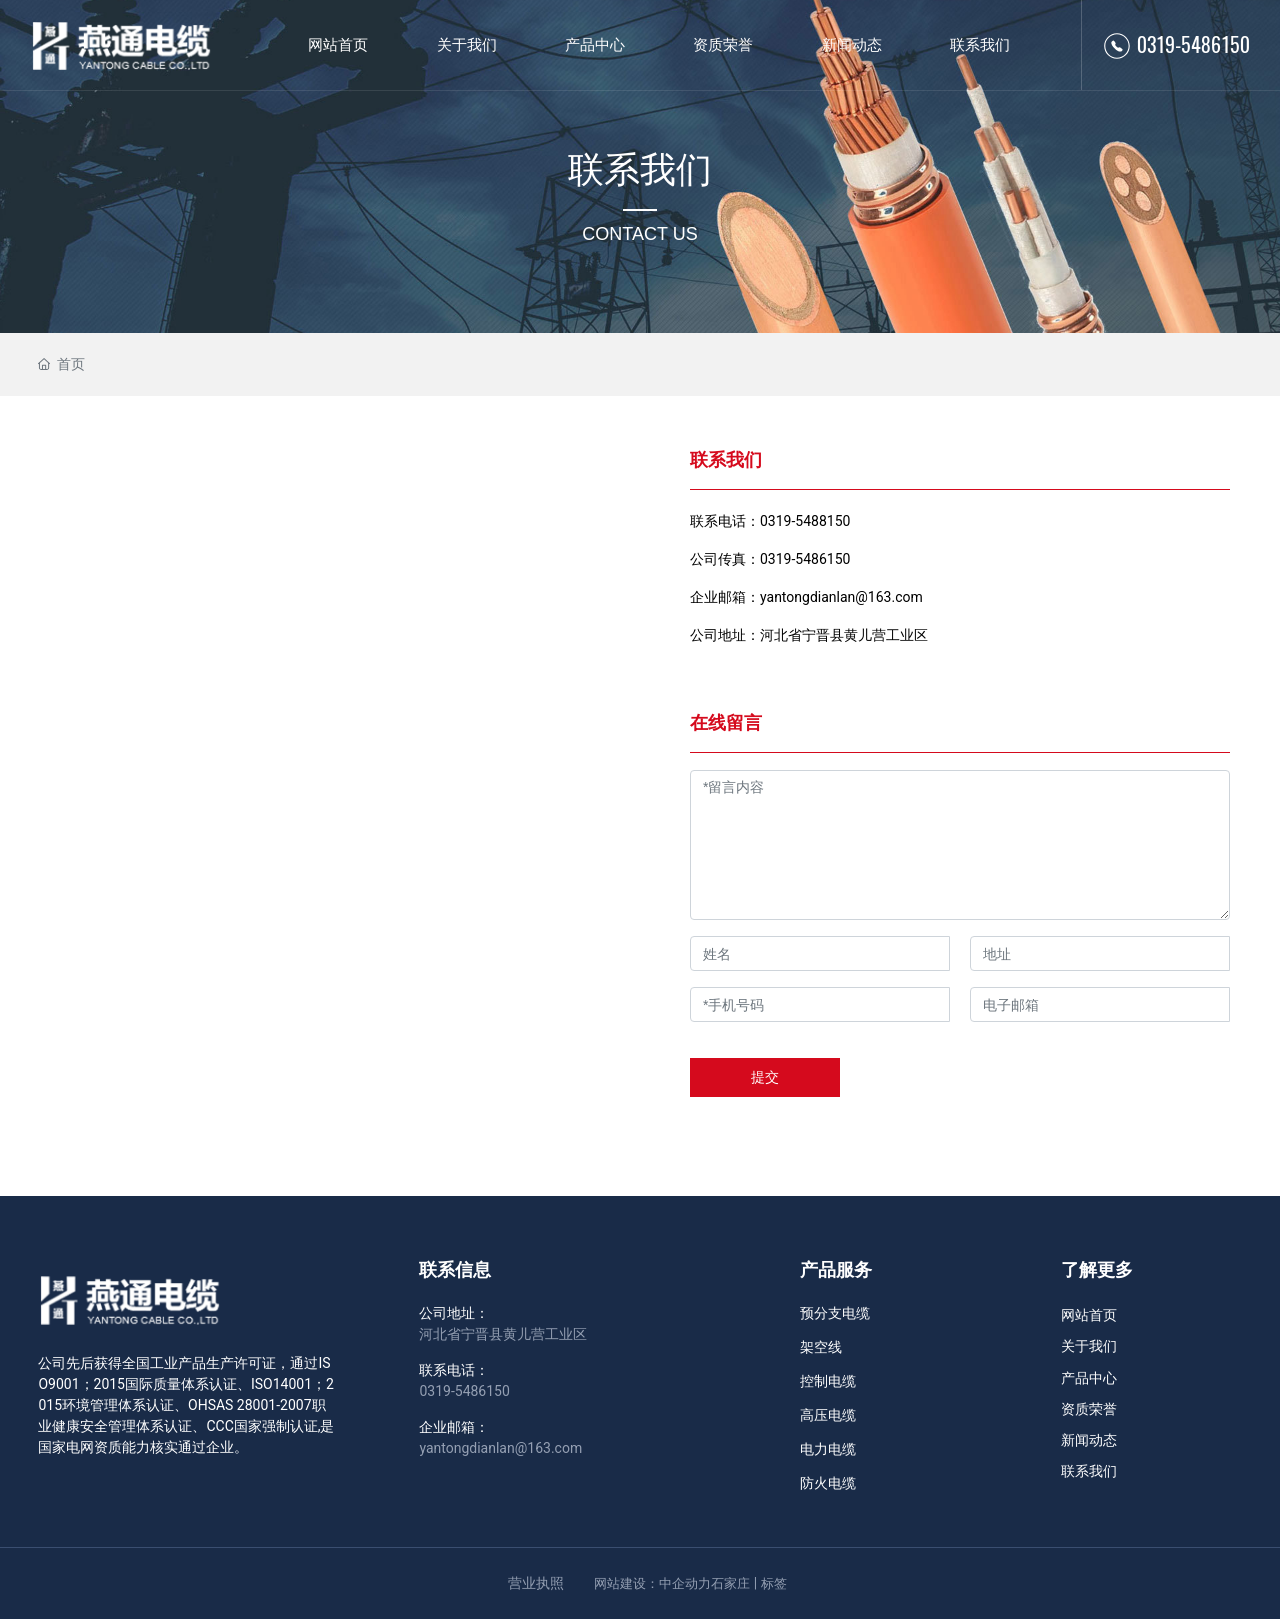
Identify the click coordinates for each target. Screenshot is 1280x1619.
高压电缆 (828, 1415)
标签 (774, 1583)
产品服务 (836, 1269)
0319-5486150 (1193, 44)
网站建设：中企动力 (652, 1583)
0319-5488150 (805, 521)
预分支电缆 (835, 1313)
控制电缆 (828, 1381)
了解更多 (1097, 1269)
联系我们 (640, 170)
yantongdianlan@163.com (841, 597)
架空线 (821, 1347)
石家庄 (730, 1583)
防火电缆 (828, 1483)
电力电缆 (828, 1449)
